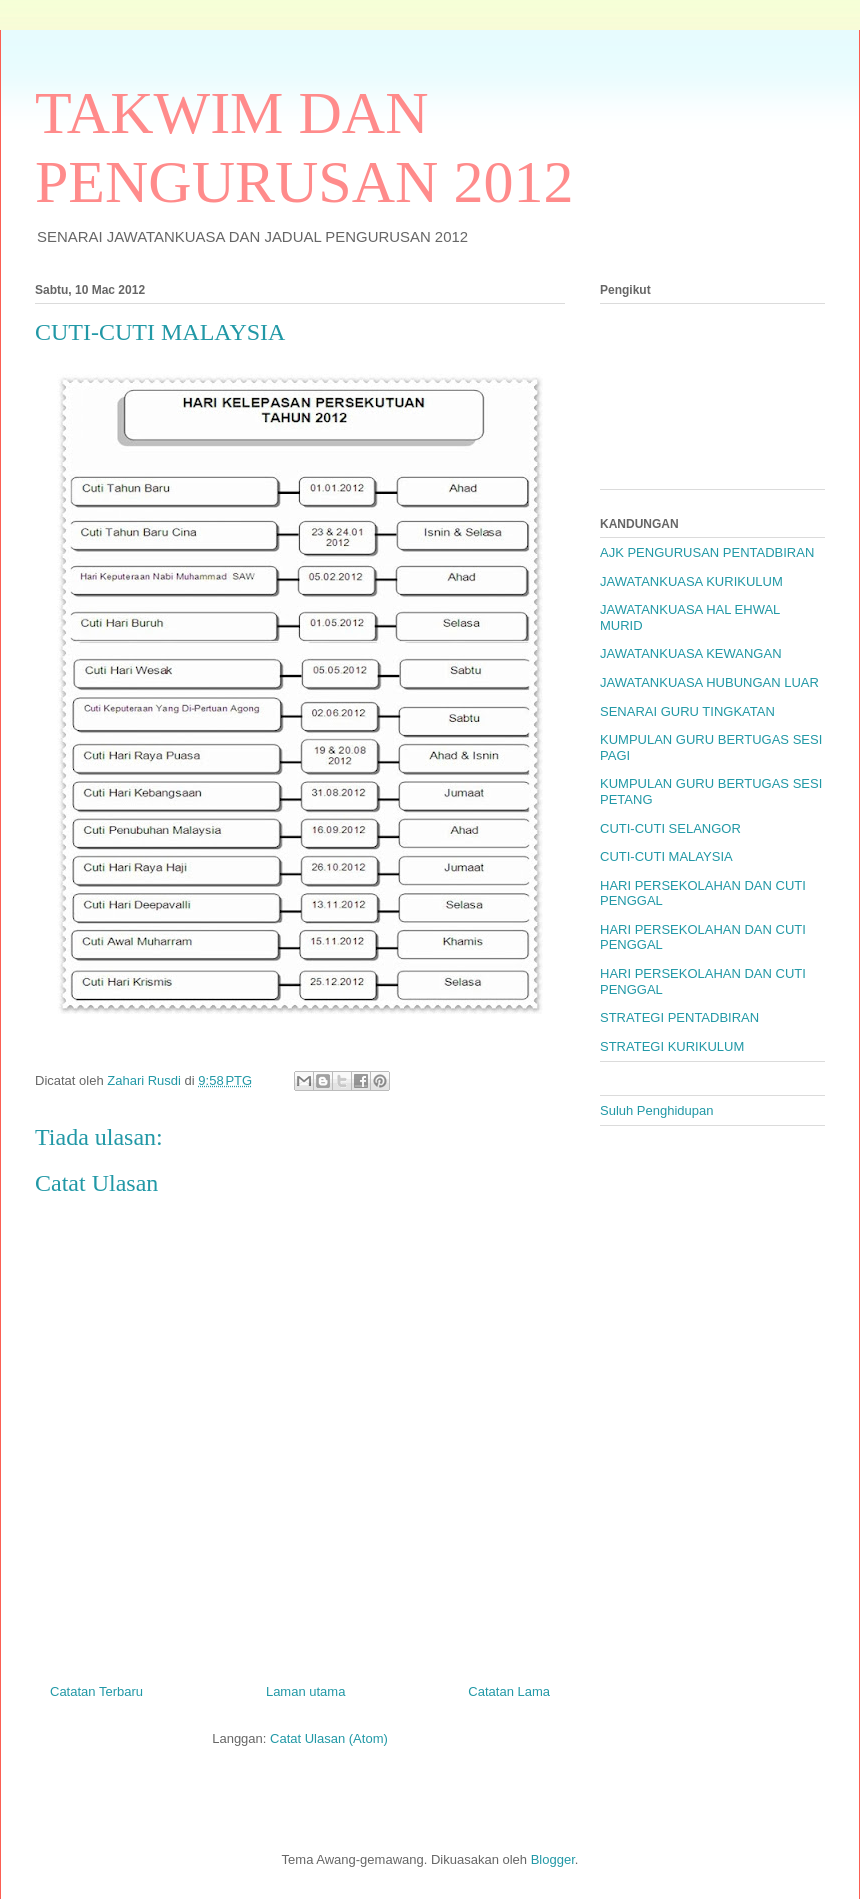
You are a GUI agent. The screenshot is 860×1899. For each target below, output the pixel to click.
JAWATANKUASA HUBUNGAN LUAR (709, 682)
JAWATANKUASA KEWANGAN (691, 653)
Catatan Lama (509, 1691)
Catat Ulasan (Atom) (329, 1738)
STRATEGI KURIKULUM (672, 1046)
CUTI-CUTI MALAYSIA (666, 856)
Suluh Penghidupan (657, 1110)
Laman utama (306, 1691)
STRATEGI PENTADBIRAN (679, 1017)
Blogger (553, 1859)
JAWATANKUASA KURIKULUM (691, 581)
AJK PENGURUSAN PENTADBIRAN (707, 552)
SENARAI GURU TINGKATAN (687, 711)
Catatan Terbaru (96, 1691)
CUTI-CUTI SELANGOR (670, 828)
